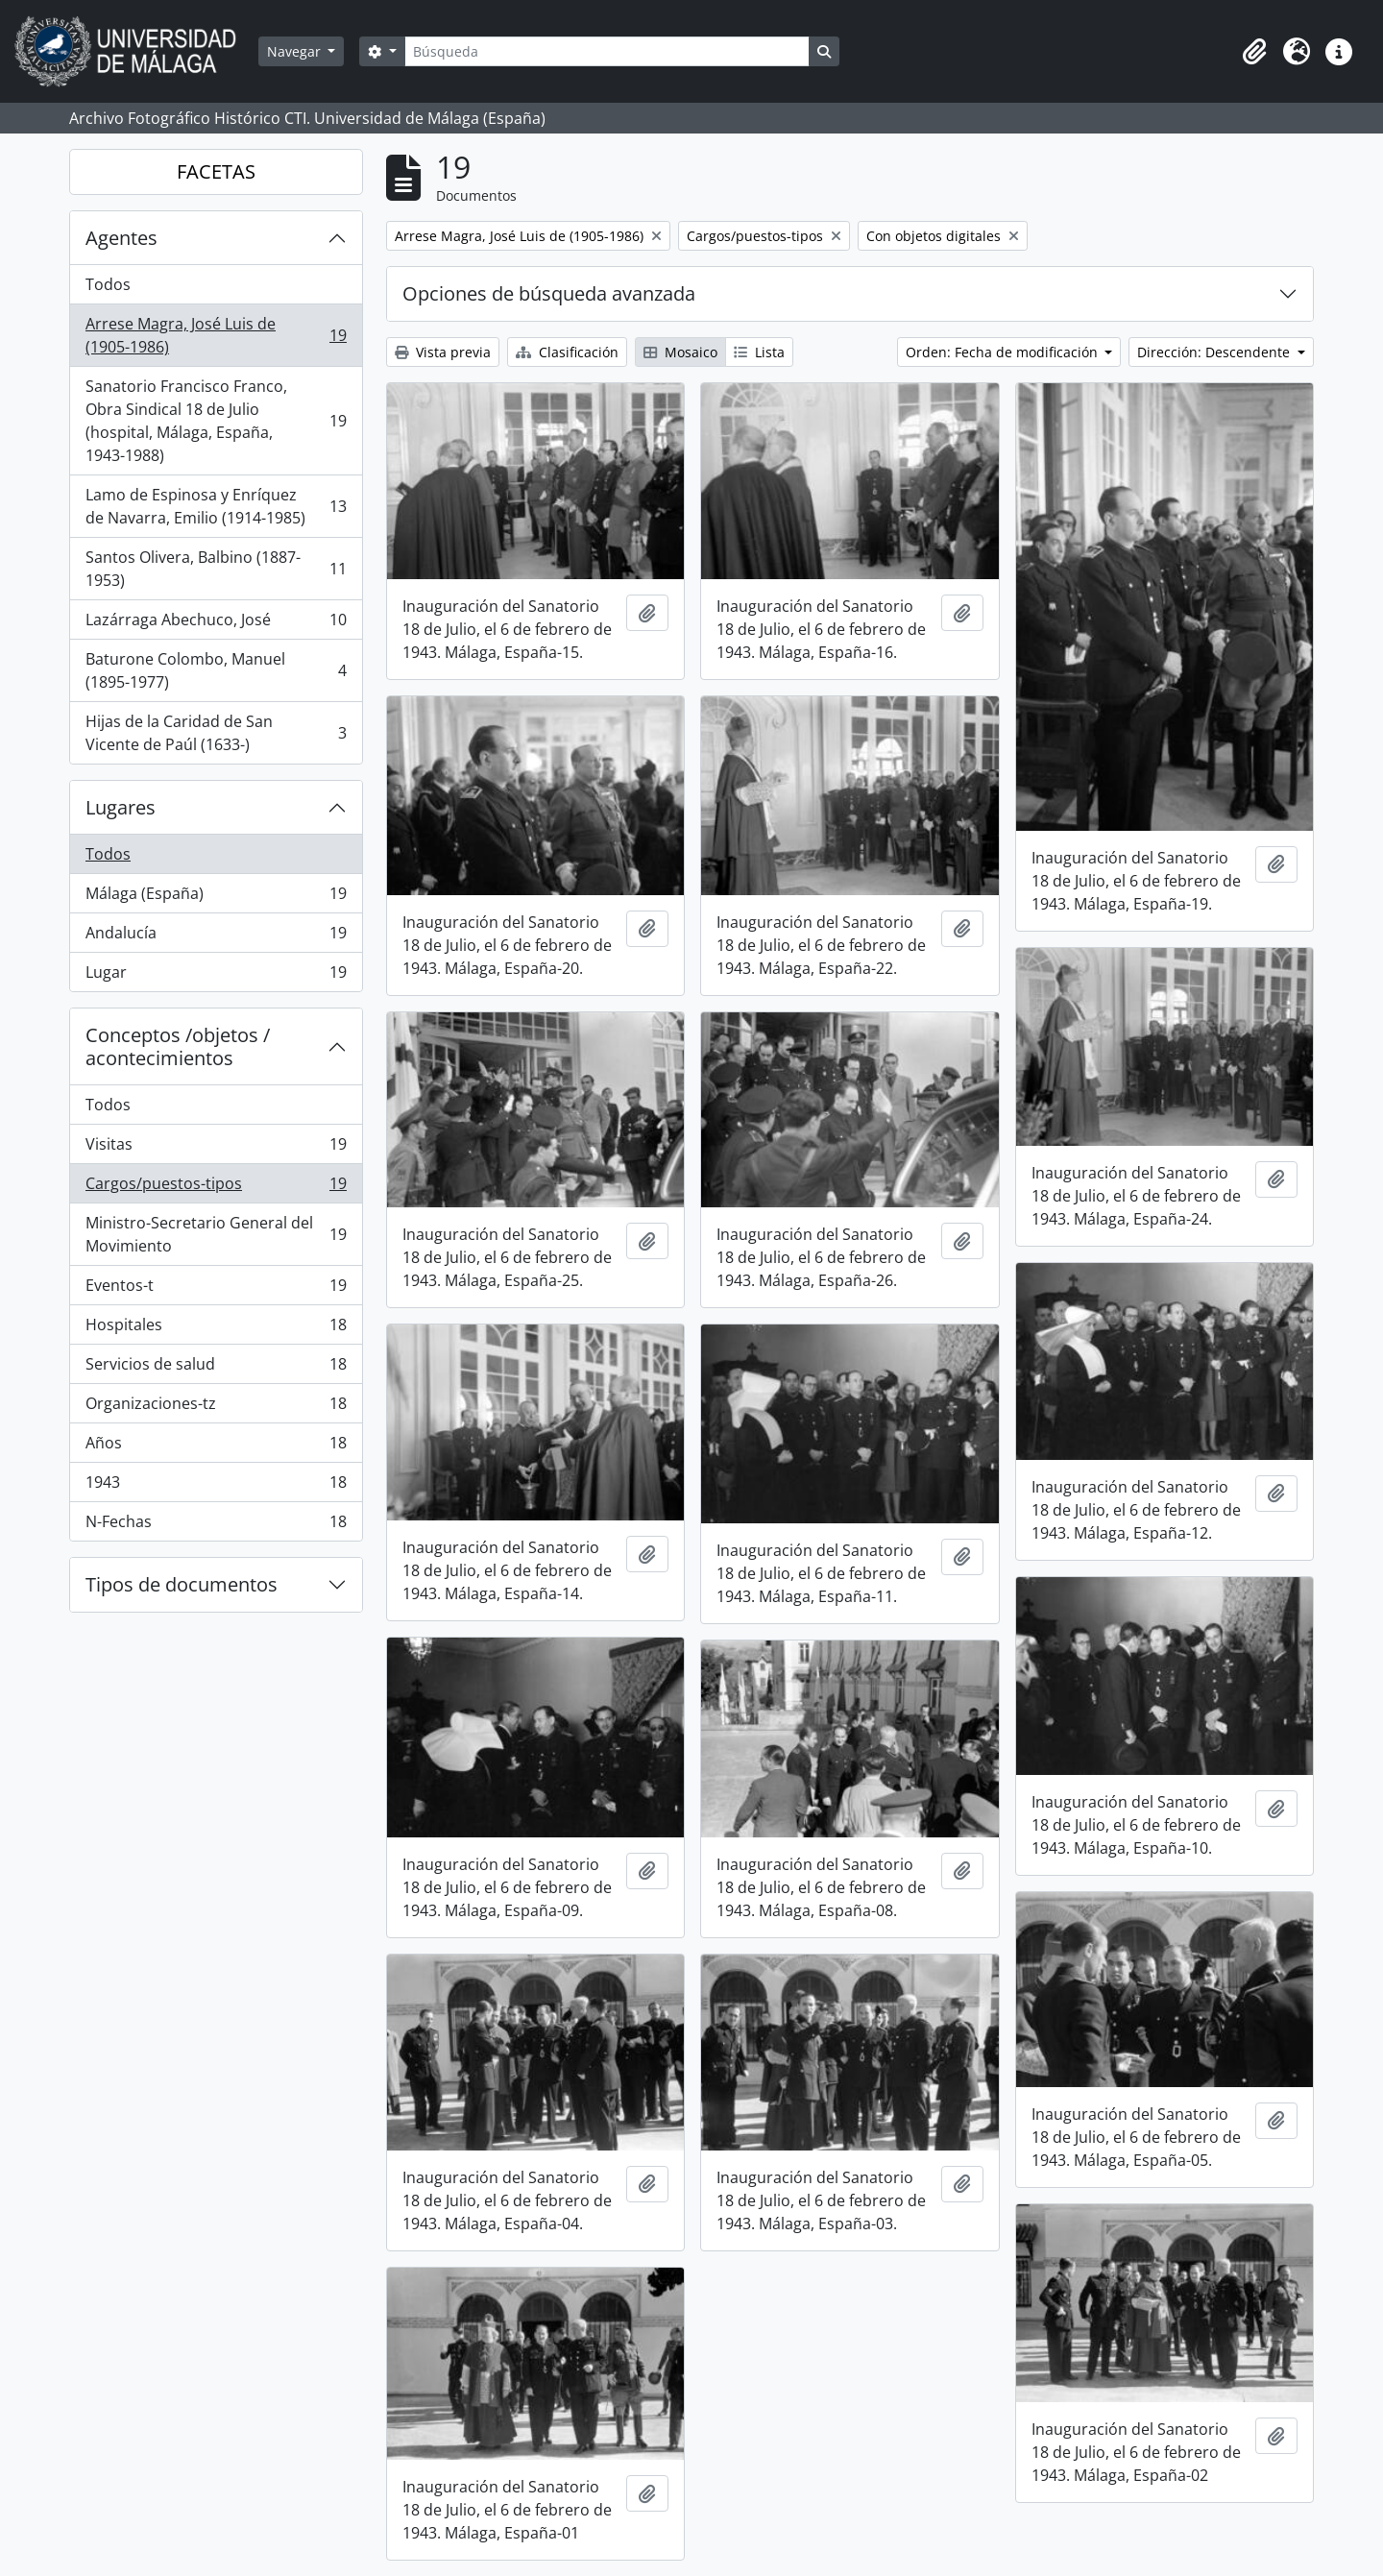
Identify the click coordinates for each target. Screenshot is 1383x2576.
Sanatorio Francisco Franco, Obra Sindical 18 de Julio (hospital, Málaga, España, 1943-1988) (216, 421)
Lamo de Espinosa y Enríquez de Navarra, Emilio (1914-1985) (216, 506)
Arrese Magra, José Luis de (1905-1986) (216, 335)
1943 (216, 1486)
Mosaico (680, 352)
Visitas (216, 1148)
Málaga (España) (216, 897)
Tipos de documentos (181, 1584)
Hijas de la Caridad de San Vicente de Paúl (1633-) (216, 733)
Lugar (216, 975)
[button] (1254, 52)
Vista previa (443, 352)
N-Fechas (216, 1525)
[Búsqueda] (607, 51)
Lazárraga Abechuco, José (216, 624)
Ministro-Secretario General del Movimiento (216, 1234)
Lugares (120, 807)
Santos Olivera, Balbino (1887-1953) (216, 569)
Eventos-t (216, 1289)
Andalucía (216, 937)
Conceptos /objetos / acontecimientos (177, 1046)
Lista (759, 352)
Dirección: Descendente (1215, 352)
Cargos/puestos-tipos (216, 1187)
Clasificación (567, 352)
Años (216, 1447)
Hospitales (216, 1329)
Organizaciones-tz (216, 1407)
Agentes (121, 238)
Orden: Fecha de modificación (1004, 352)
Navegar (296, 51)
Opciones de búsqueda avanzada (548, 293)
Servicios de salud (216, 1368)
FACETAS (216, 171)
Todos (108, 284)
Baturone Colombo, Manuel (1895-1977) (216, 670)
